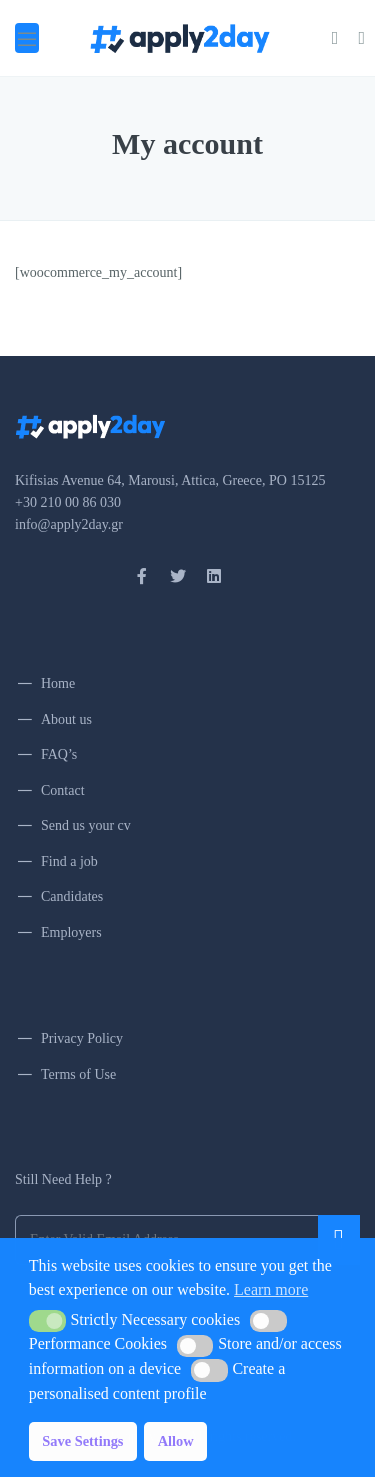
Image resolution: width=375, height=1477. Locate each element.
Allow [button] (176, 1441)
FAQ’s (59, 754)
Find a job (69, 861)
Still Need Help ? (63, 1179)
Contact (63, 790)
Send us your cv (86, 825)
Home (58, 683)
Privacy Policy (82, 1038)
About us (66, 719)
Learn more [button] (271, 1289)
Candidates (72, 896)
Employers (71, 932)
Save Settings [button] (82, 1441)
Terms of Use (78, 1074)
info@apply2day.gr (69, 524)
